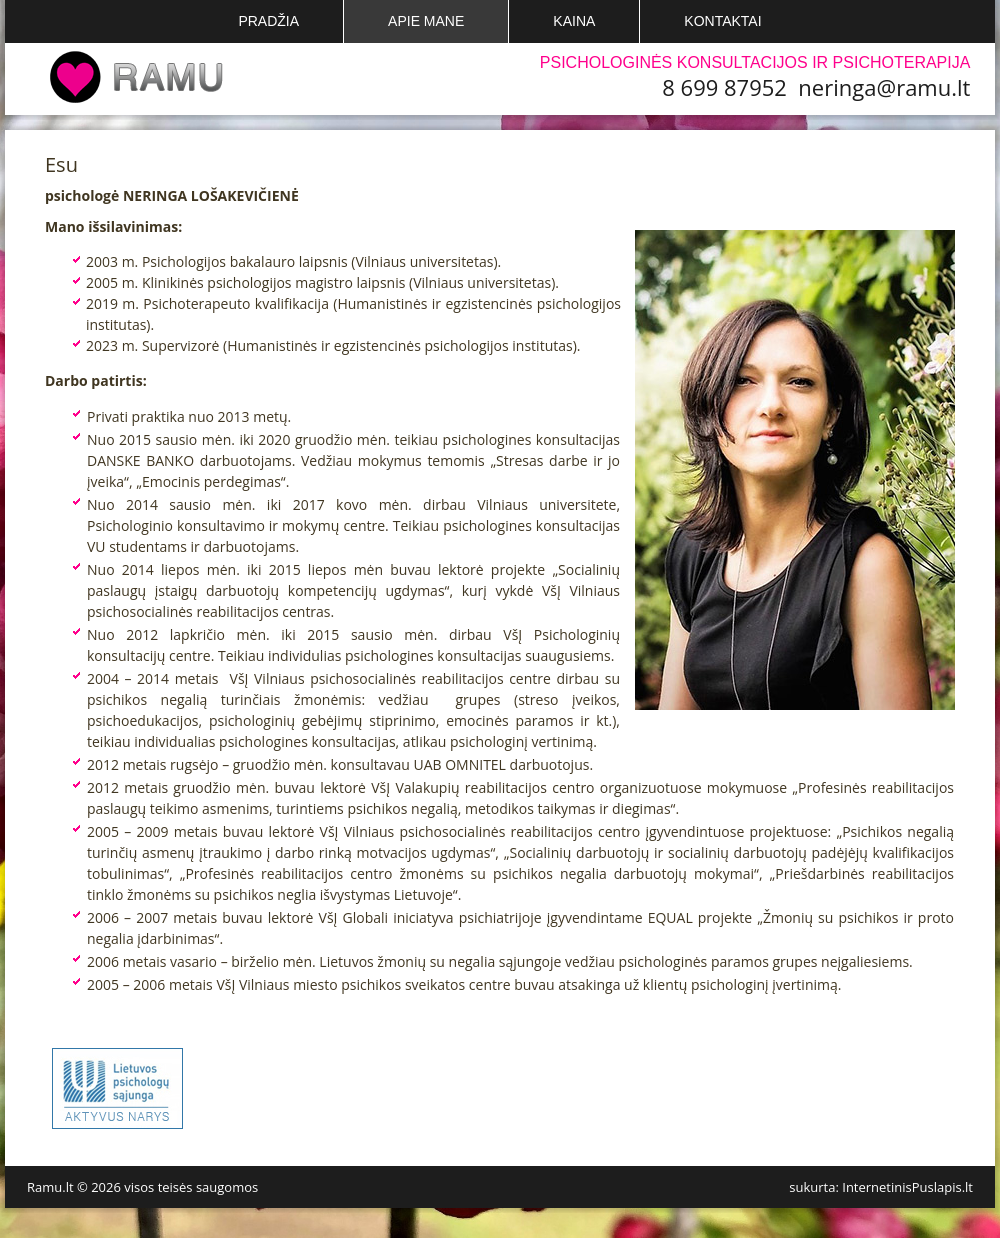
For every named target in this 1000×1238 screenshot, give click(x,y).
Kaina (574, 21)
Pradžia (268, 21)
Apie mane (426, 21)
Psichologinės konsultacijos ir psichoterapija (755, 62)
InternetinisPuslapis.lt (907, 1187)
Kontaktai (722, 21)
